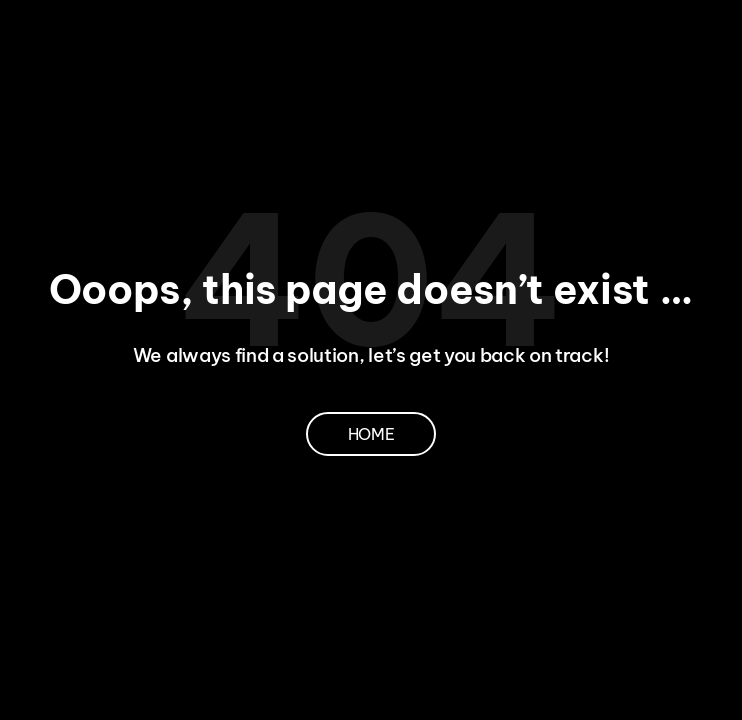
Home (371, 434)
